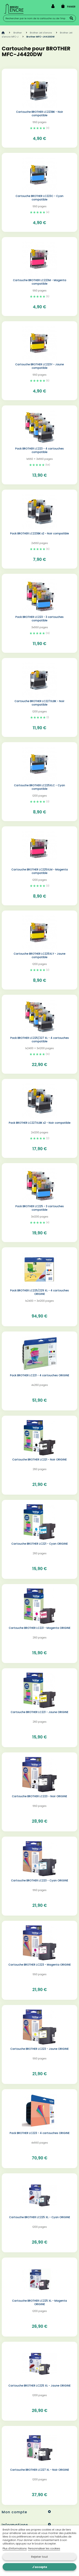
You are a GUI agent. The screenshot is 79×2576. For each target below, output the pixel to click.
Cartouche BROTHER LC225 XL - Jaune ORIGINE (39, 2385)
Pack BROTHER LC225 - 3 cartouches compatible (39, 1208)
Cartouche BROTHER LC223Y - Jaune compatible (39, 366)
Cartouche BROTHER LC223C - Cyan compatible (39, 197)
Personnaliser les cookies (44, 2548)
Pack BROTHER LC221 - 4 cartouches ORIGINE (39, 1375)
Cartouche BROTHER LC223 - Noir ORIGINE (39, 1796)
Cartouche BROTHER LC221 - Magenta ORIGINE (39, 1628)
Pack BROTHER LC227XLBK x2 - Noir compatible (39, 1123)
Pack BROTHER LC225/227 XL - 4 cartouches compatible (39, 1039)
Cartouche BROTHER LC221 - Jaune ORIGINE (39, 1712)
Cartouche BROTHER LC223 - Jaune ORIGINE (39, 2049)
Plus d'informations (15, 2548)
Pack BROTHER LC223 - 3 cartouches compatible (39, 618)
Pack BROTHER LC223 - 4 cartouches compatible (39, 450)
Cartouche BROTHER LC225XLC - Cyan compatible (39, 787)
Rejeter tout (39, 2557)
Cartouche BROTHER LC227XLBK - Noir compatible (39, 702)
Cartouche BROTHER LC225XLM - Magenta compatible (39, 871)
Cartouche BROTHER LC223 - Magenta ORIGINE (39, 1964)
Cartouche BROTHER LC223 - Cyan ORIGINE (39, 1880)
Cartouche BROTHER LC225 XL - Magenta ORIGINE (39, 2302)
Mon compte (14, 2512)
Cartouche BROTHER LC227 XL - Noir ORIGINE (39, 2470)
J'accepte (39, 2567)
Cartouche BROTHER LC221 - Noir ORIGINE (39, 1459)
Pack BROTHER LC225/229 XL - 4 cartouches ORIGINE (39, 1292)
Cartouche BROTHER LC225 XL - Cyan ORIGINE (39, 2217)
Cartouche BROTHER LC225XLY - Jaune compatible (39, 955)
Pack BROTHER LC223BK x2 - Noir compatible (39, 533)
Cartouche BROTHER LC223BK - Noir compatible (39, 113)
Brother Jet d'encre (41, 32)
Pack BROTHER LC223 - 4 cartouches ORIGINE (40, 2133)
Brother (17, 32)
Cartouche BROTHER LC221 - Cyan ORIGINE (39, 1544)
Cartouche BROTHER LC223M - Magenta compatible (39, 282)
